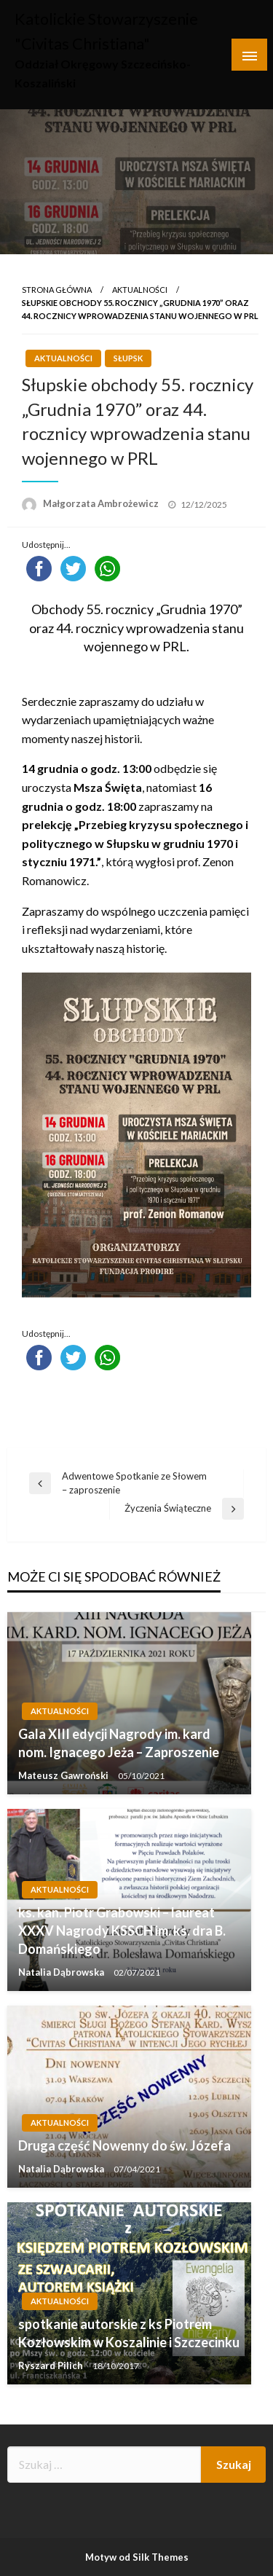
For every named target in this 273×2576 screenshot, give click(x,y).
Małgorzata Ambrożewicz (102, 503)
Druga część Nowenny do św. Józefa (124, 2145)
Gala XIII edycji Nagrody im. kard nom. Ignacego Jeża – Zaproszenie (118, 1743)
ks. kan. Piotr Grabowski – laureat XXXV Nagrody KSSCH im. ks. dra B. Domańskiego (122, 1930)
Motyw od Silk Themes (137, 2557)
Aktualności (139, 289)
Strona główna (57, 289)
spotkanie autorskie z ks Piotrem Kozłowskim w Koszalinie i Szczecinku (129, 2333)
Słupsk (128, 358)
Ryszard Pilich (51, 2365)
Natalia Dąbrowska (62, 1972)
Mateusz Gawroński (64, 1775)
